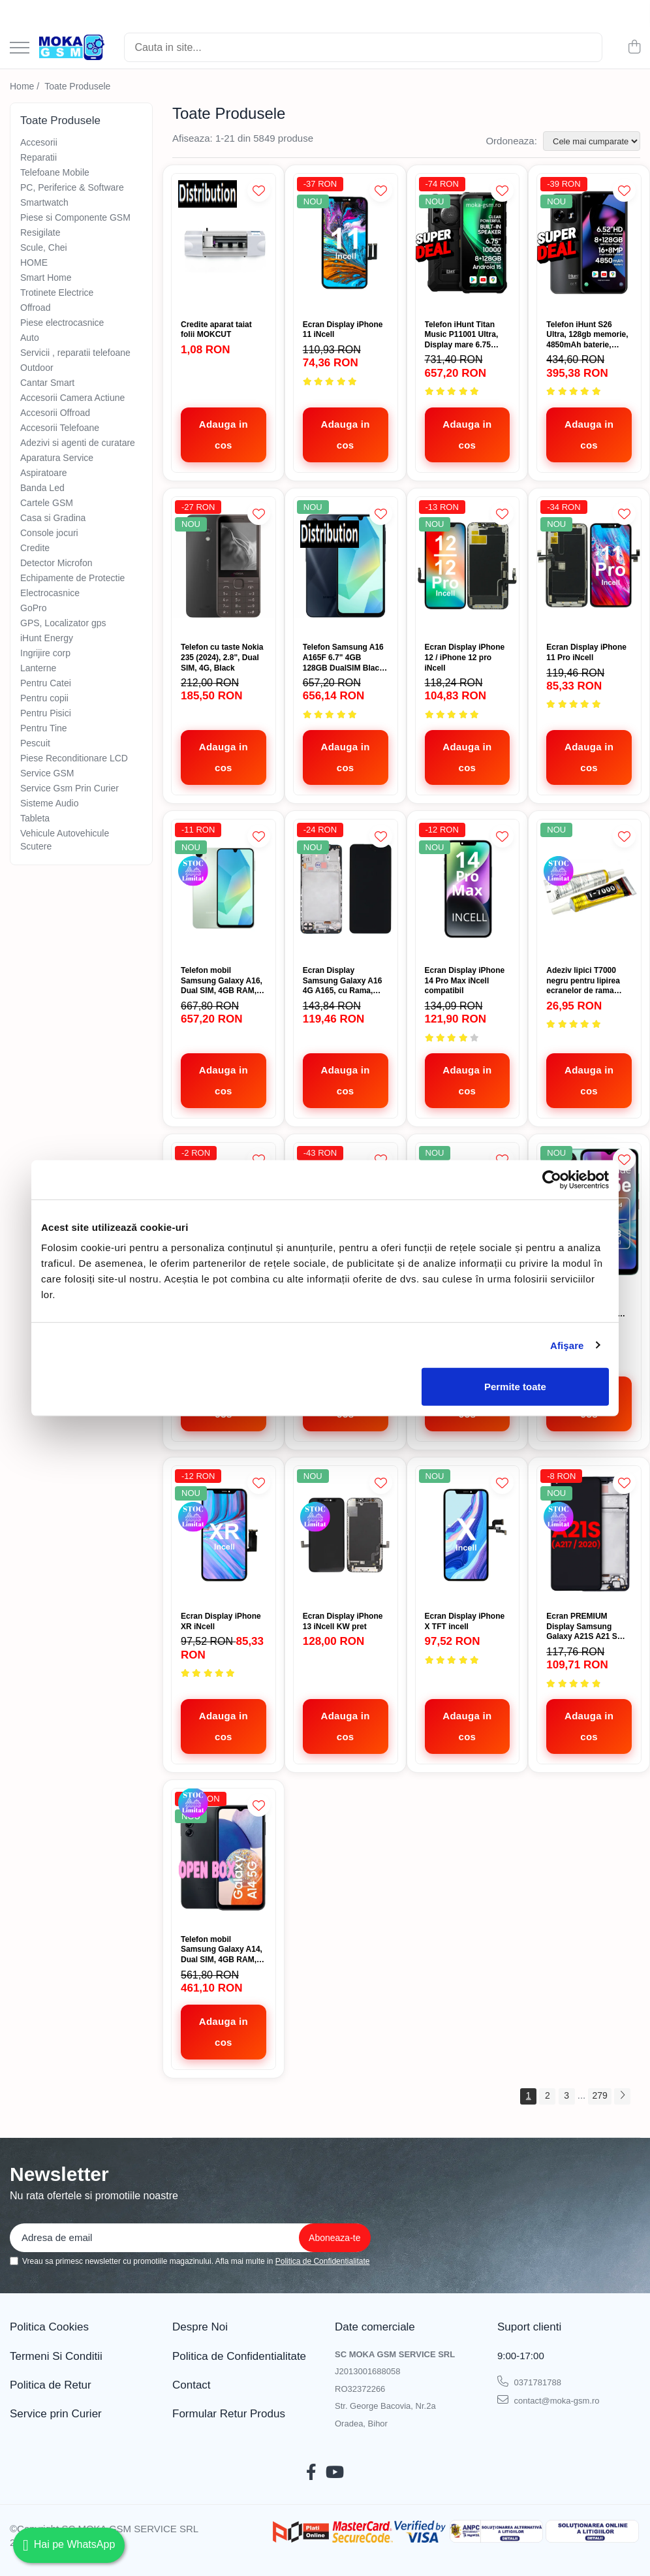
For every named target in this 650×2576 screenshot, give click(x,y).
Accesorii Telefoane (59, 427)
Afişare (567, 1344)
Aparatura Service (56, 458)
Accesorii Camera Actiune (72, 397)
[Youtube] (334, 2473)
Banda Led (42, 488)
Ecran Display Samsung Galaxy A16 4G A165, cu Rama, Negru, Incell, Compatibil (342, 981)
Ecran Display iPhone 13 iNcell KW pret (343, 1621)
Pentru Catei (45, 683)
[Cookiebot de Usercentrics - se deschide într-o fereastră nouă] (552, 1179)
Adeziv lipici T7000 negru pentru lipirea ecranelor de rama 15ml (583, 981)
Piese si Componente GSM (75, 217)
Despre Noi (200, 2327)
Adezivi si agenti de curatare (77, 442)
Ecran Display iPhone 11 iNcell (343, 330)
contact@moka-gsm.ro (548, 2400)
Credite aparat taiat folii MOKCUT (216, 330)
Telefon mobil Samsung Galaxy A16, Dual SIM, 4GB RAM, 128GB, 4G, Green (221, 981)
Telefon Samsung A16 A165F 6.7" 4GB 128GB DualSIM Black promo (343, 658)
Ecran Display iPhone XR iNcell (221, 1621)
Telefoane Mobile (54, 172)
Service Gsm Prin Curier (69, 788)
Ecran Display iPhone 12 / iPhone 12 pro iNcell (465, 657)
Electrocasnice (50, 593)
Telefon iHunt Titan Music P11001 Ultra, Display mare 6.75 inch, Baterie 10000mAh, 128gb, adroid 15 (462, 335)
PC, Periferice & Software (72, 187)
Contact (191, 2385)
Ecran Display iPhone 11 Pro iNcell (586, 652)
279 (599, 2095)
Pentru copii (44, 698)
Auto (29, 337)
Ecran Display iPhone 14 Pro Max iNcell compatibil (465, 980)
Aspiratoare (43, 473)
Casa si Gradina (52, 518)
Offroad (35, 307)
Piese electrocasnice (62, 322)
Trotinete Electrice (56, 292)
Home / (26, 86)
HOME (34, 262)
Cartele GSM (46, 503)
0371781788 (529, 2381)
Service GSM (47, 773)
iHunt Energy (46, 638)
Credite (35, 548)
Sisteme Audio (49, 803)
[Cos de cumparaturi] (634, 48)
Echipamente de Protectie (72, 578)
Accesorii (38, 142)
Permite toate (515, 1386)
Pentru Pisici (45, 713)
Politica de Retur (50, 2385)
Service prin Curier (56, 2414)
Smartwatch (44, 202)
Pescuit (35, 743)
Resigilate (40, 232)
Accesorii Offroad (55, 412)
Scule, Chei (43, 247)
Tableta (35, 818)
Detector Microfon (56, 563)
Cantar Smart (47, 382)
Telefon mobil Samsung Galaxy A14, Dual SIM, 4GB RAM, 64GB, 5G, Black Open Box (222, 1950)
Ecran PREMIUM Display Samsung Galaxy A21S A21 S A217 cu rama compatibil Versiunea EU (585, 1627)
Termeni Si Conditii (56, 2356)
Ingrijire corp (45, 653)
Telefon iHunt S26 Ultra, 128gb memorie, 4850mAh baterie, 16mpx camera (587, 335)
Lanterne (38, 668)
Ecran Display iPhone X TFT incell (465, 1621)
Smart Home (46, 277)
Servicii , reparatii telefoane (75, 352)
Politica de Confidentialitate (322, 2261)
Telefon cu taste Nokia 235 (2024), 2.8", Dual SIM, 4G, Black (222, 657)
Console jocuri (49, 533)
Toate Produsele (77, 86)
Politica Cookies (49, 2327)
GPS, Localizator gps (63, 623)
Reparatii (38, 157)
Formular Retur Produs (228, 2414)
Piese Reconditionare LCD (74, 758)
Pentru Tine (43, 728)
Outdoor (37, 367)
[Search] (363, 47)
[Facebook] (311, 2473)
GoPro (33, 608)
